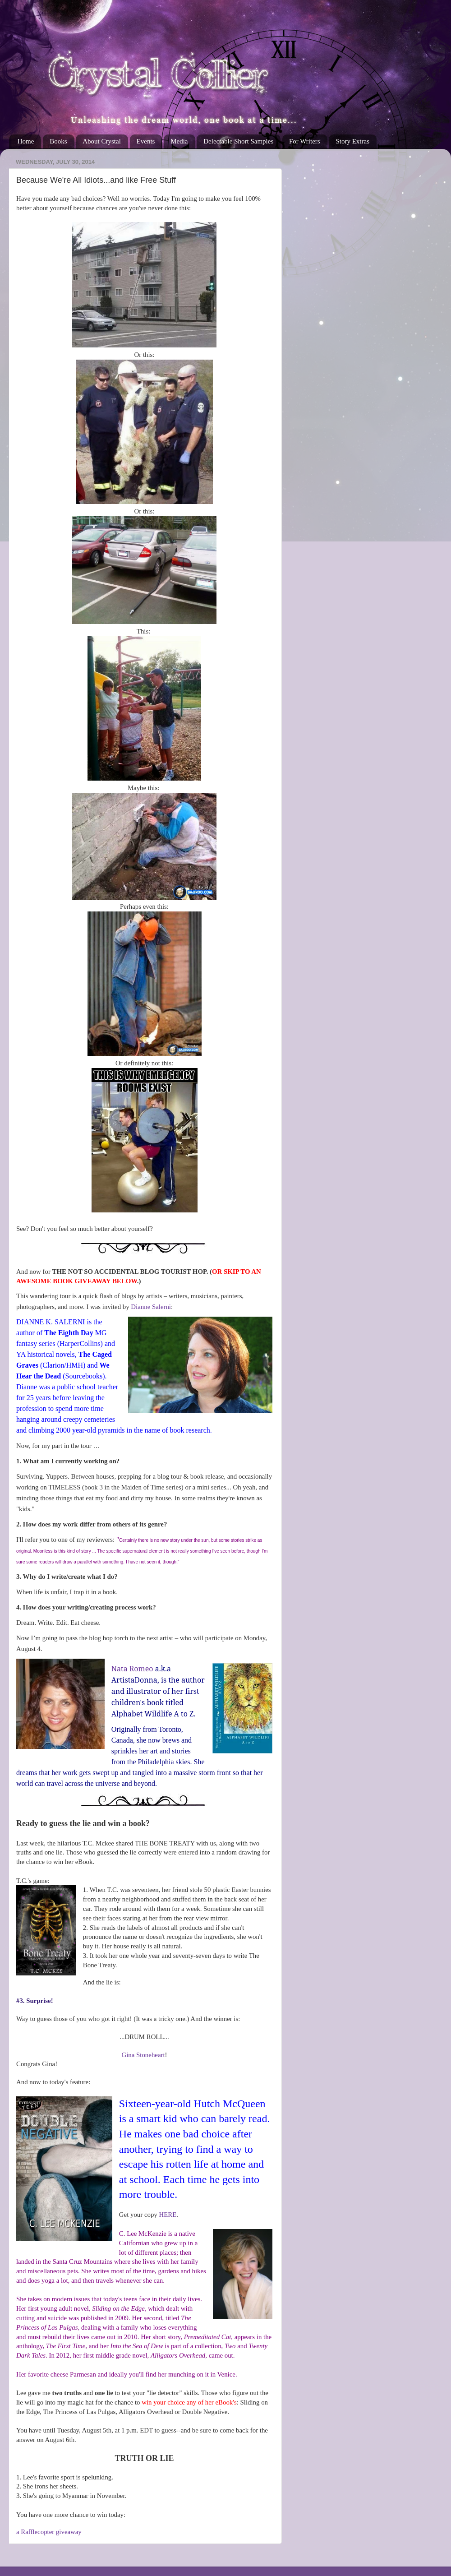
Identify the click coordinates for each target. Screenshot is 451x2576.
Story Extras (352, 141)
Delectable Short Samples (238, 141)
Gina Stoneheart (143, 2054)
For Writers (304, 141)
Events (146, 141)
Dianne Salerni (151, 1306)
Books (58, 141)
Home (26, 141)
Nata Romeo (132, 1669)
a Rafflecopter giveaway (49, 2531)
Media (179, 141)
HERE (167, 2214)
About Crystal (102, 141)
